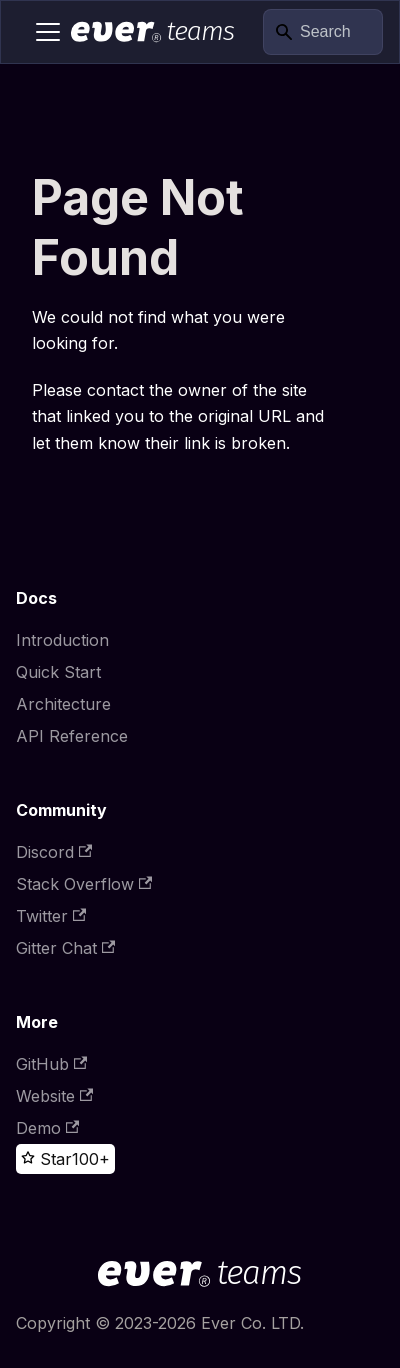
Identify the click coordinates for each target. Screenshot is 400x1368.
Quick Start (58, 672)
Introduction (62, 640)
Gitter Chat (65, 948)
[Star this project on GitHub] (46, 1159)
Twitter (51, 916)
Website (54, 1096)
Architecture (63, 704)
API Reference (72, 736)
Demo (47, 1128)
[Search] (323, 32)
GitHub (51, 1064)
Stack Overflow (84, 884)
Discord (54, 852)
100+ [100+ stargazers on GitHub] (91, 1159)
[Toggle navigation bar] (48, 32)
